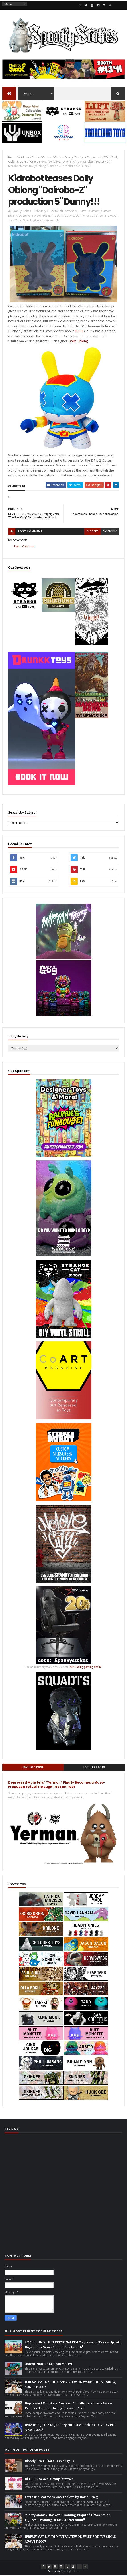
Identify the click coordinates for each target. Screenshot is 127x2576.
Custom (47, 158)
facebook (110, 532)
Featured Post (33, 1768)
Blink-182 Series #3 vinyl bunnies (49, 2480)
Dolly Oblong (65, 216)
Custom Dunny (63, 158)
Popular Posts (94, 1768)
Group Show (38, 162)
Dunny (24, 162)
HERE (79, 332)
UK (108, 162)
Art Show (23, 158)
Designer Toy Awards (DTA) (92, 158)
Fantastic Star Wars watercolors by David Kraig (61, 2498)
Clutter (36, 158)
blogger (93, 532)
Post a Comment (24, 547)
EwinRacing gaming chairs (85, 1667)
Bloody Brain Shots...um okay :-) (49, 2462)
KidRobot (54, 162)
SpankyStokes (84, 162)
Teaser (100, 162)
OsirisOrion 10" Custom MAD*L (49, 2365)
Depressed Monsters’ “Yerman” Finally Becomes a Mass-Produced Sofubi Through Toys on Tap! (56, 1785)
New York (68, 162)
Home (12, 158)
